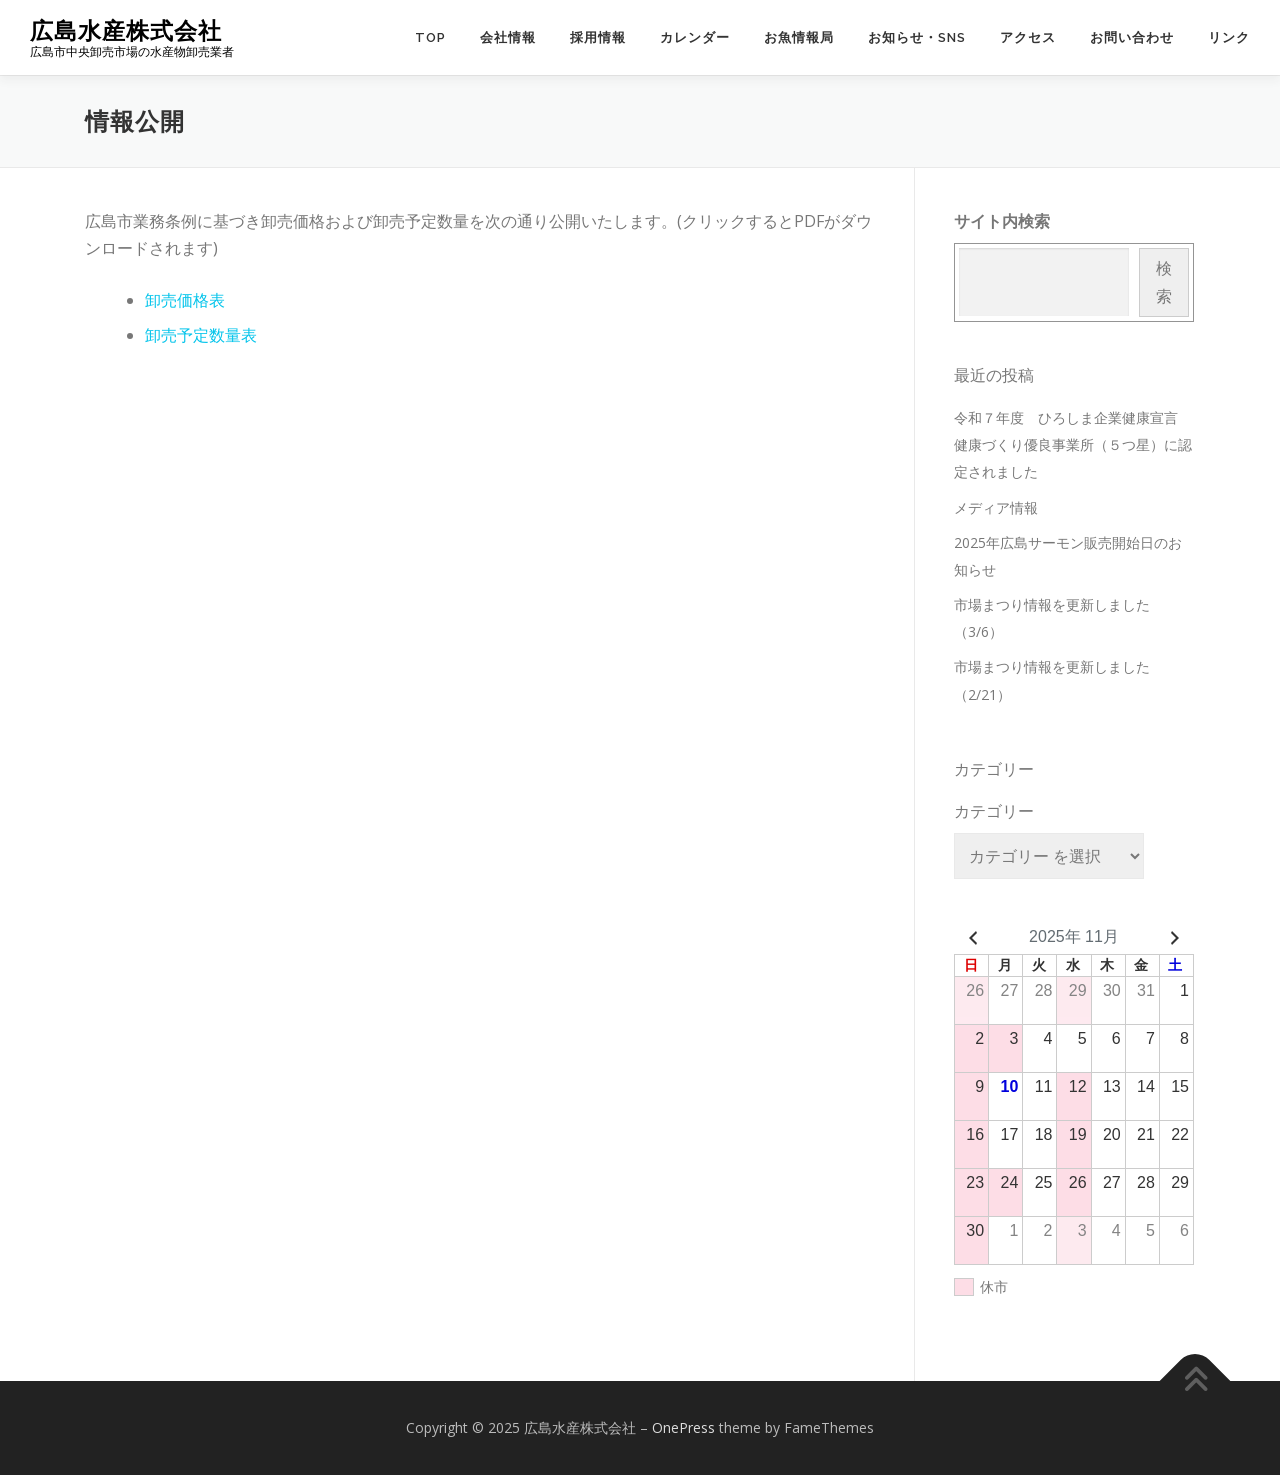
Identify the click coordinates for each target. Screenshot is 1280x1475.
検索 (1164, 281)
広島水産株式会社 (126, 30)
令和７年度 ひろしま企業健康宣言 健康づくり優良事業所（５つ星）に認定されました (1073, 444)
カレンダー (695, 37)
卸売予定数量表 (201, 335)
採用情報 (598, 37)
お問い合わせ (1132, 37)
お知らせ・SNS (917, 37)
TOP (430, 37)
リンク (1229, 37)
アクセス (1028, 37)
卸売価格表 (185, 300)
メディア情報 (996, 507)
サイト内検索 (1002, 221)
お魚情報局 (799, 37)
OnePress (683, 1427)
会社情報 (508, 37)
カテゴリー (994, 811)
